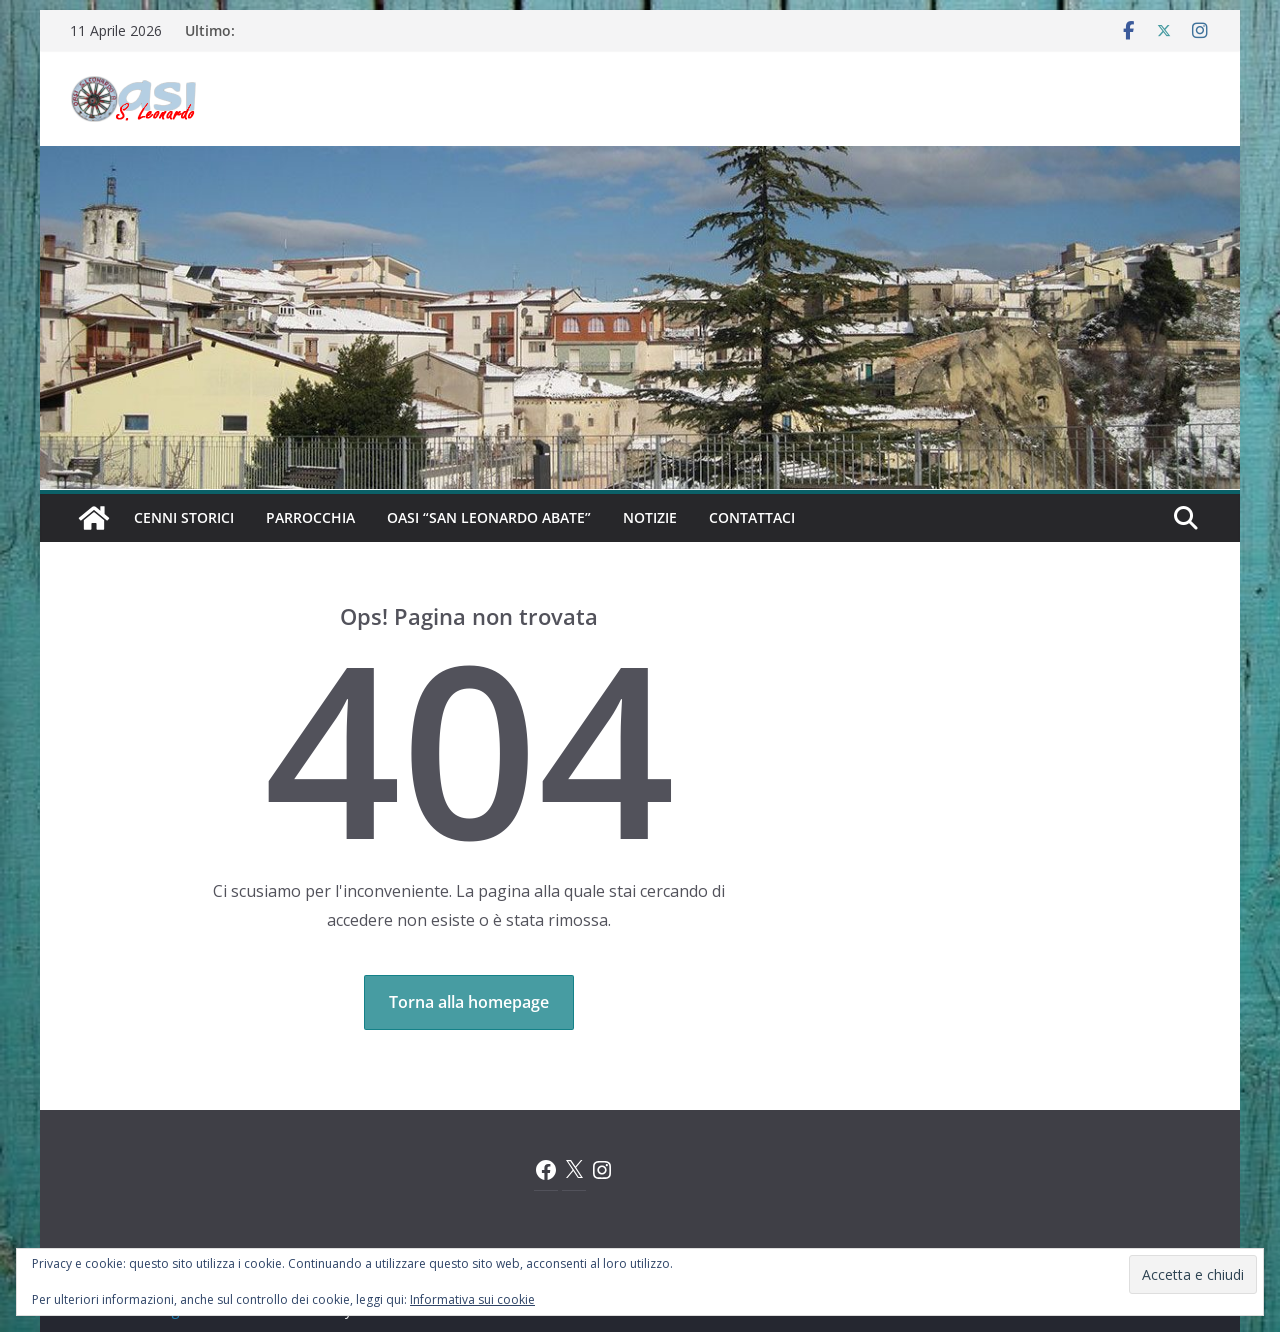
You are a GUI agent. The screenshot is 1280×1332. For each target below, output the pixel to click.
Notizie (650, 517)
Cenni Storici (184, 517)
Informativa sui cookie (472, 1299)
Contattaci (752, 517)
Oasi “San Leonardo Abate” (489, 517)
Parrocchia (310, 517)
